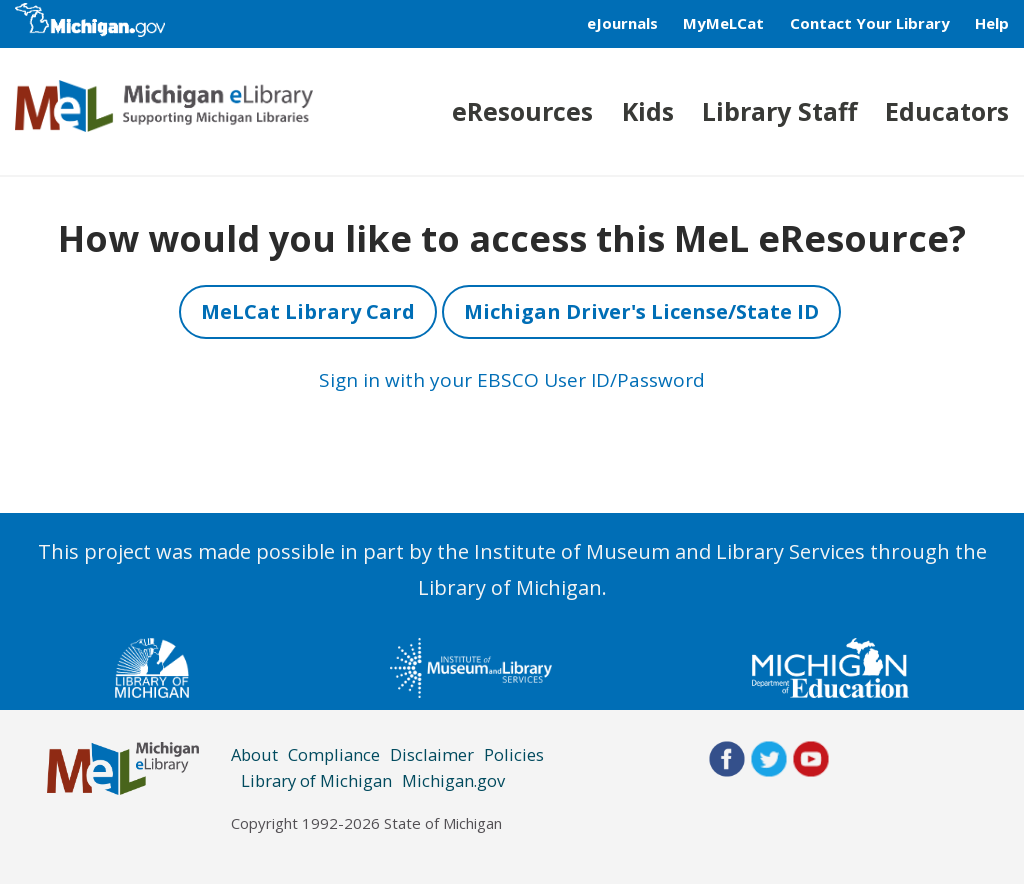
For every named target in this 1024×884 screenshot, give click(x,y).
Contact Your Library (870, 23)
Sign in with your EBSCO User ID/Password (512, 380)
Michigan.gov (453, 780)
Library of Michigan (316, 780)
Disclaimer (432, 754)
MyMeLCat (723, 23)
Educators (947, 111)
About (254, 754)
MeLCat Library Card (308, 311)
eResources (522, 111)
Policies (514, 754)
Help (992, 23)
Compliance (334, 754)
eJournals (622, 23)
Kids (648, 111)
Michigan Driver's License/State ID (641, 311)
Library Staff (779, 111)
